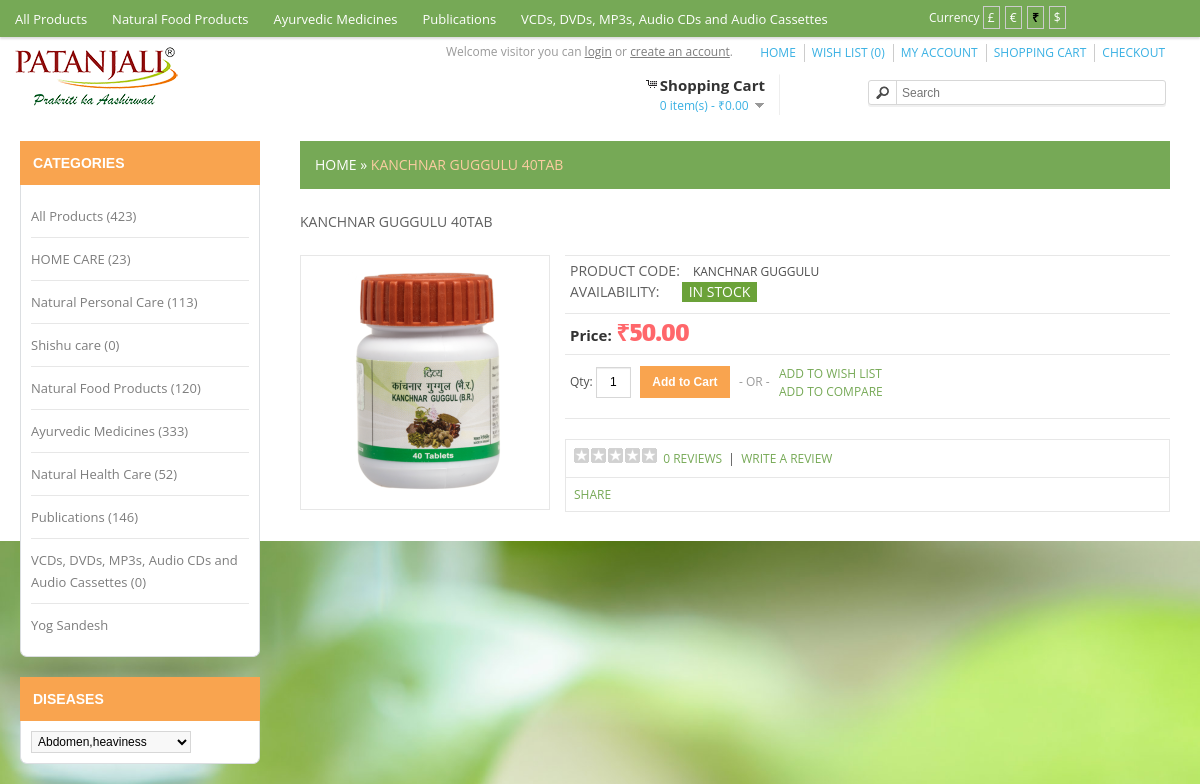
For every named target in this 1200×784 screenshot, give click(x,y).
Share (592, 494)
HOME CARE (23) (81, 259)
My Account (939, 52)
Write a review (786, 458)
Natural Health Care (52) (104, 474)
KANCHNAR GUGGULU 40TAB (467, 164)
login (598, 51)
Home (778, 52)
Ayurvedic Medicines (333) (109, 431)
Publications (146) (84, 517)
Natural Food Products (180, 19)
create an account (680, 51)
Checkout (1133, 52)
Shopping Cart (1040, 52)
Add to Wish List (830, 373)
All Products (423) (83, 216)
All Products (51, 19)
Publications (459, 19)
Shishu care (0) (75, 345)
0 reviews (692, 458)
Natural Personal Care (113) (114, 302)
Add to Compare (831, 391)
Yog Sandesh (69, 625)
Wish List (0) (848, 52)
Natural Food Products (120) (116, 388)
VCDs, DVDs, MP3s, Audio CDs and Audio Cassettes (674, 19)
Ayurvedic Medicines (336, 19)
